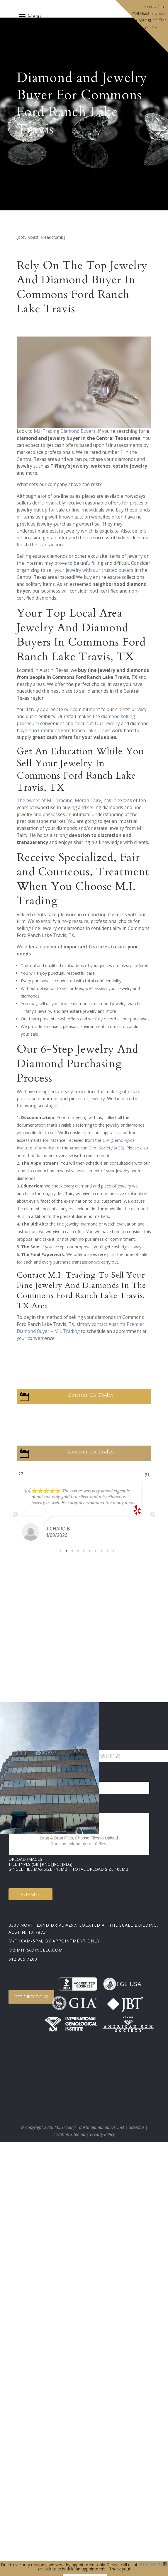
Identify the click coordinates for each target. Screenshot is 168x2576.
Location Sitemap (69, 2134)
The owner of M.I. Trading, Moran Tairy (59, 800)
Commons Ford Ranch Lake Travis (74, 730)
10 (113, 1551)
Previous (15, 1515)
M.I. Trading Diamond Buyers (65, 431)
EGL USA (122, 1984)
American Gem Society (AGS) (96, 1148)
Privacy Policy (102, 2134)
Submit (30, 1894)
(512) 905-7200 (153, 2565)
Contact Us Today (91, 1395)
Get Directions (31, 1997)
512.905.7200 (23, 1959)
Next (153, 1515)
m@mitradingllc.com (36, 1950)
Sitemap (136, 2127)
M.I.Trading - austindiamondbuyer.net (89, 2127)
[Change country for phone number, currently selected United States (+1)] (79, 1756)
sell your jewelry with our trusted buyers (89, 570)
